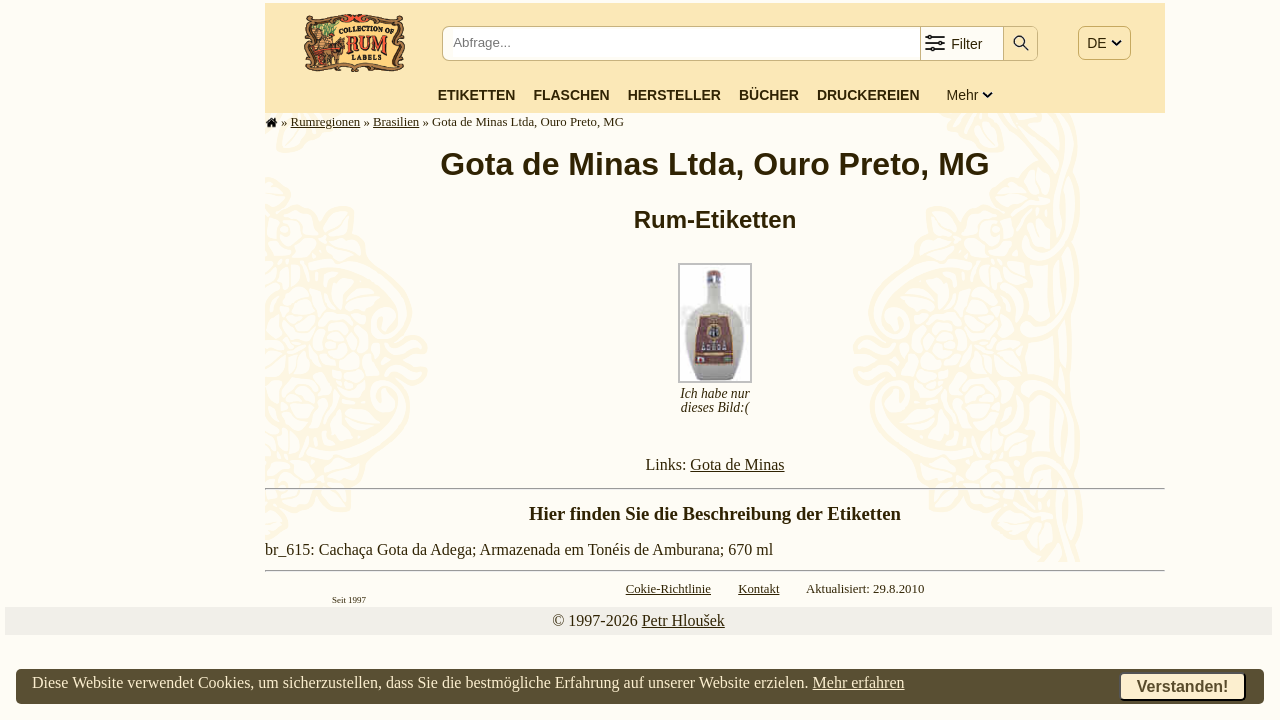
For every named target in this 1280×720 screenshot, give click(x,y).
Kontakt (758, 589)
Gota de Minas (737, 464)
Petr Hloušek (683, 620)
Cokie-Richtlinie (668, 589)
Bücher (769, 95)
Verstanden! (1183, 686)
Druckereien (868, 95)
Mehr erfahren (859, 682)
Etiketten (477, 95)
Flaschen (571, 95)
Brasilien (396, 122)
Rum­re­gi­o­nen (326, 122)
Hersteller (674, 95)
